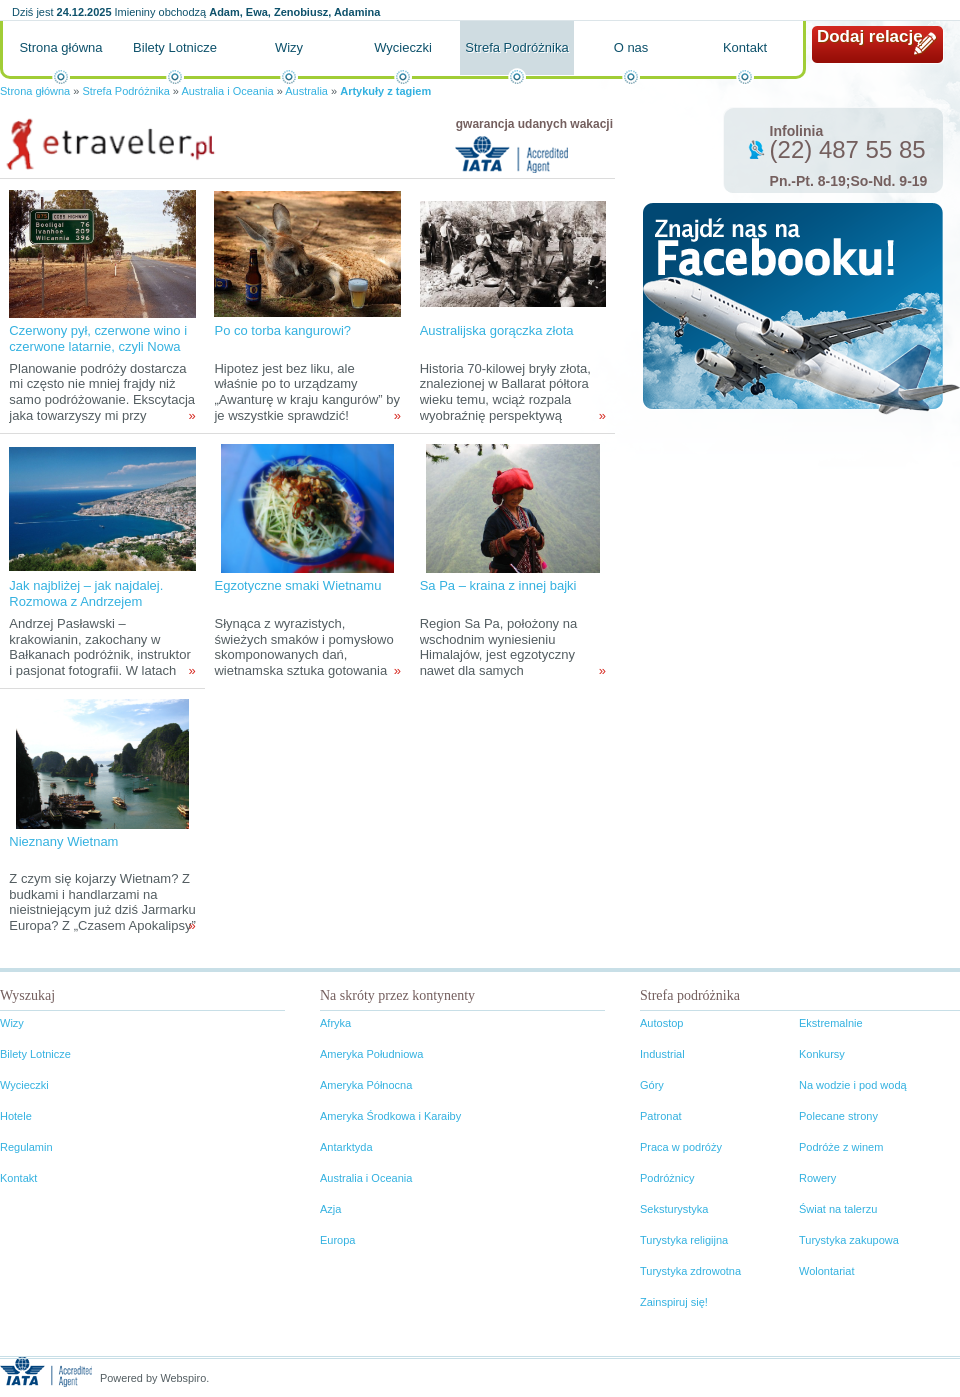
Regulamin (26, 1147)
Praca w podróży (681, 1147)
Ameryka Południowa (371, 1054)
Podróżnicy (667, 1178)
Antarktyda (346, 1147)
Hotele (16, 1116)
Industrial (662, 1054)
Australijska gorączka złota (497, 330)
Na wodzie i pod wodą (853, 1085)
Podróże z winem (841, 1147)
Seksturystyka (674, 1209)
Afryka (335, 1023)
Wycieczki (403, 47)
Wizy (289, 47)
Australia (306, 91)
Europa (337, 1240)
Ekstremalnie (831, 1023)
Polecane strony (838, 1116)
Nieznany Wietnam (63, 841)
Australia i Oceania (227, 91)
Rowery (817, 1178)
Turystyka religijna (684, 1240)
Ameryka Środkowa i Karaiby (390, 1116)
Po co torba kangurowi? (282, 330)
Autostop (661, 1023)
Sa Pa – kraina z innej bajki (498, 585)
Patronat (661, 1116)
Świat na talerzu (838, 1209)
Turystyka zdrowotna (690, 1271)
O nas (631, 47)
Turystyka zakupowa (849, 1240)
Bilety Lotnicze (175, 47)
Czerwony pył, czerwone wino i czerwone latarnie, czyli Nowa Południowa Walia (98, 346)
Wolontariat (826, 1271)
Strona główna (60, 47)
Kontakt (745, 47)
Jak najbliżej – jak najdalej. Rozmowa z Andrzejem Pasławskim (86, 601)
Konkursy (822, 1054)
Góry (652, 1085)
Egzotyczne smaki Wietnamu (297, 585)
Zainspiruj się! (674, 1302)
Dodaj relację (870, 36)
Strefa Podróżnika (516, 47)
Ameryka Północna (366, 1085)
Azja (330, 1209)
